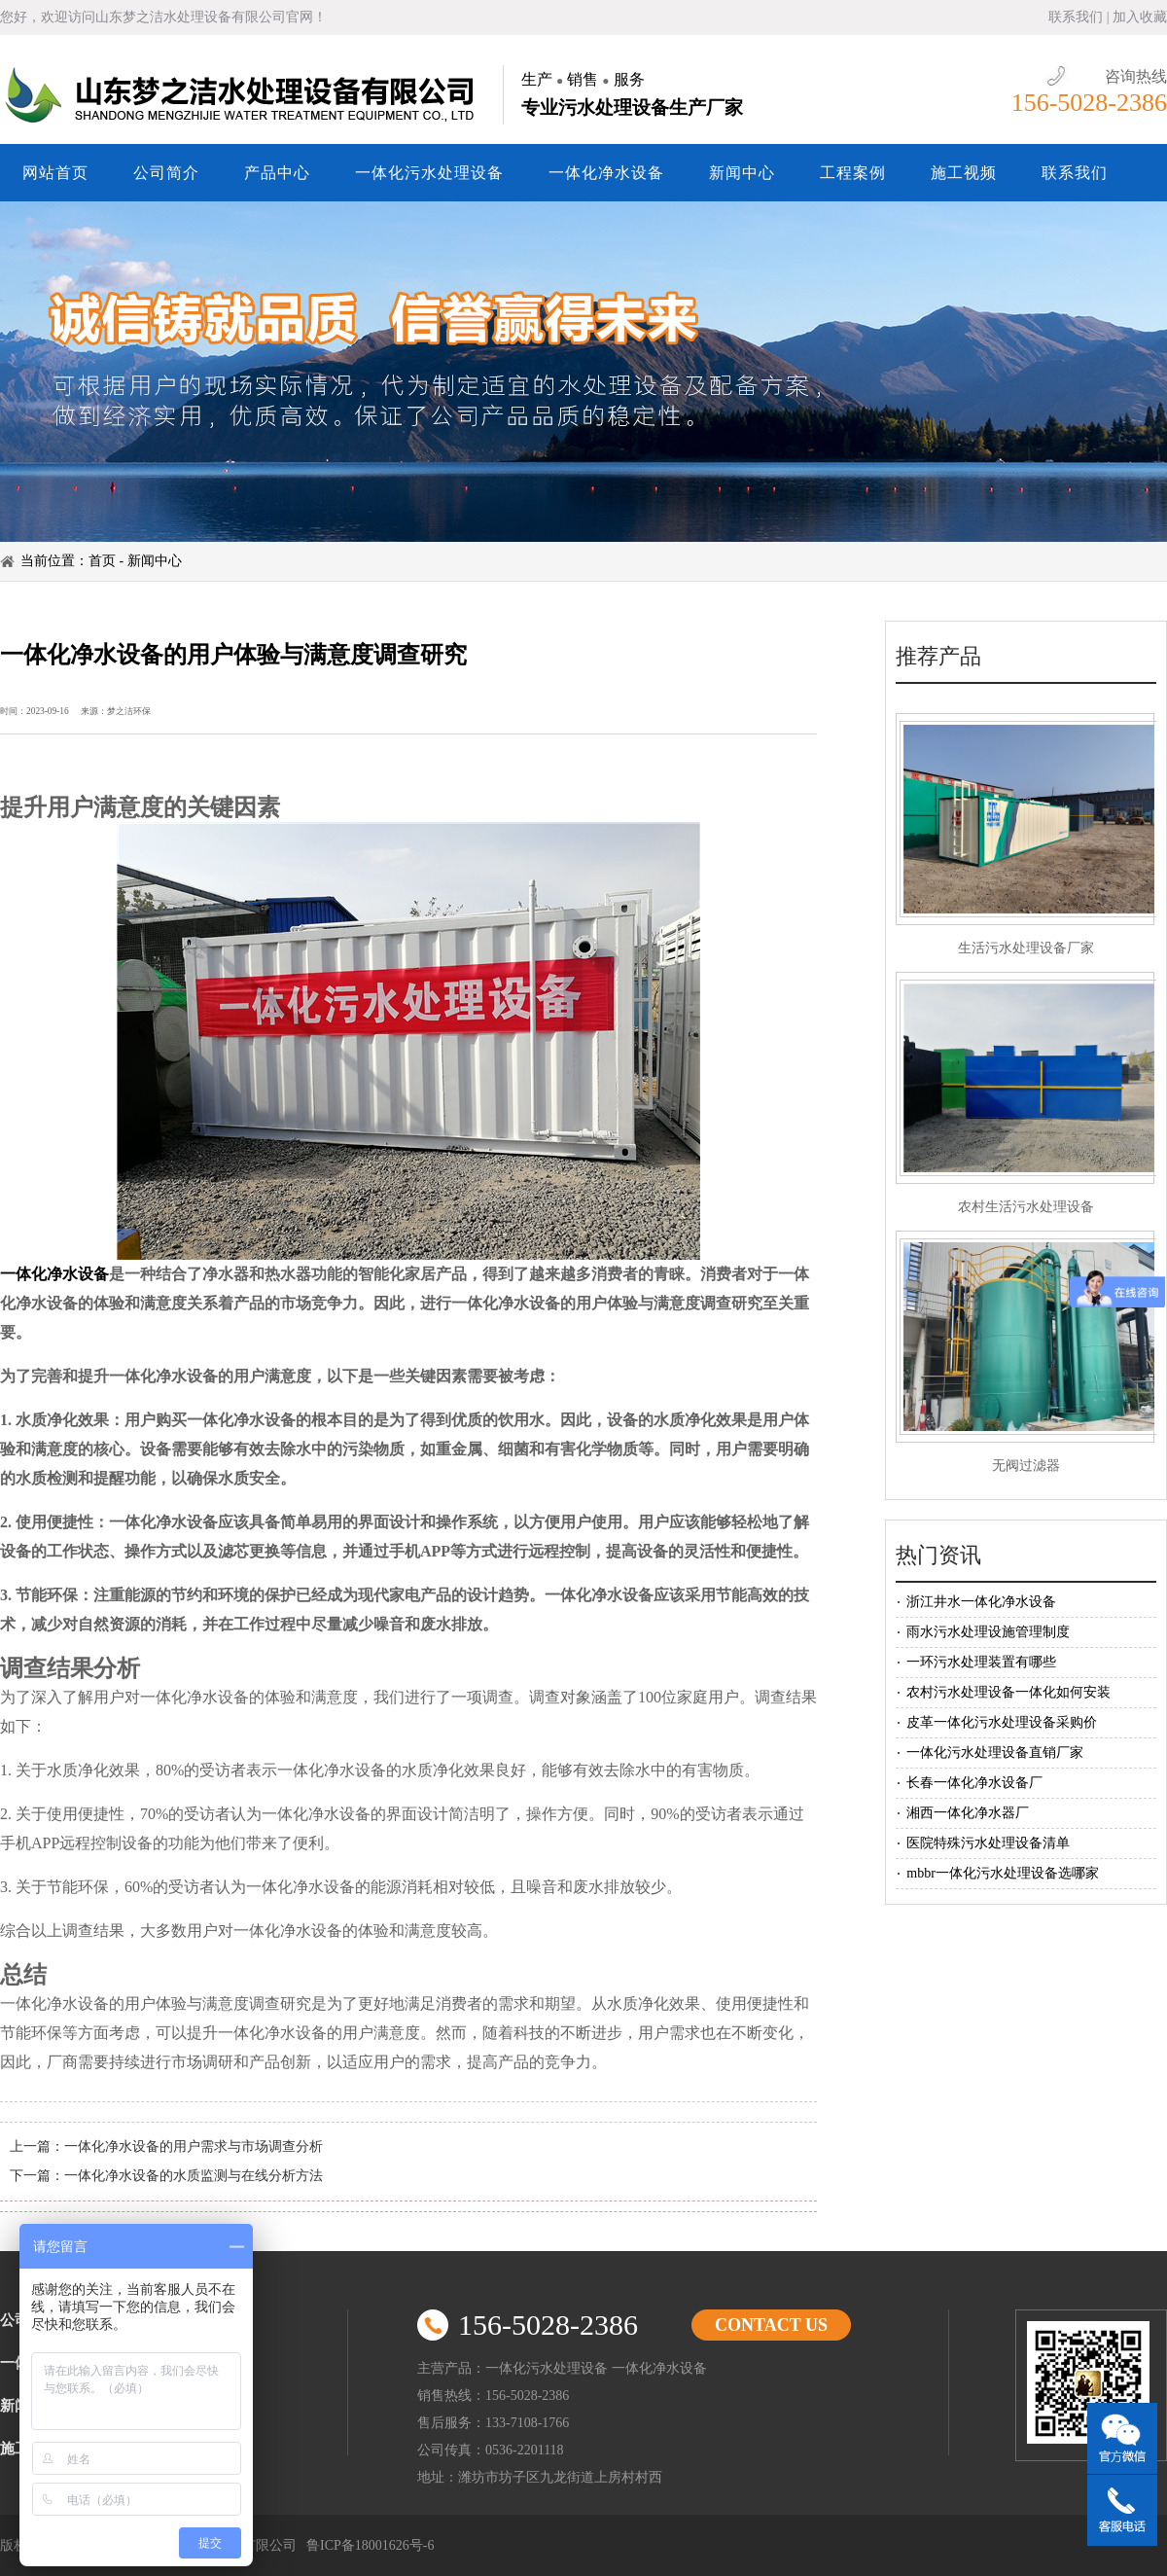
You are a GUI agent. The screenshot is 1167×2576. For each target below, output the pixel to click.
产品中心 (277, 172)
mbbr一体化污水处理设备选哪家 (1002, 1873)
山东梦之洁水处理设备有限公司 (242, 95)
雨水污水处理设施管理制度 (988, 1632)
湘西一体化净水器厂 (967, 1813)
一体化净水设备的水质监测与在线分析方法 (193, 2175)
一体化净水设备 (606, 172)
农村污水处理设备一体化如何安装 (1008, 1692)
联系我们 (1075, 17)
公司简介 (166, 172)
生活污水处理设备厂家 (1026, 948)
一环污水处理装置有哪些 (981, 1662)
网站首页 (55, 172)
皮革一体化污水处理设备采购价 (1001, 1722)
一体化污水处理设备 (429, 172)
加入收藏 (1140, 17)
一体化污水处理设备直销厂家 (994, 1752)
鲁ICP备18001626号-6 (370, 2545)
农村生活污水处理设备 (1026, 1206)
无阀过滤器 (1026, 1465)
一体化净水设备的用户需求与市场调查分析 (193, 2146)
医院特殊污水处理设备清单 (988, 1843)
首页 (102, 561)
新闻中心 (742, 172)
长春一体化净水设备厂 (974, 1782)
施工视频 (964, 172)
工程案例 (853, 172)
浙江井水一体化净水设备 (981, 1601)
